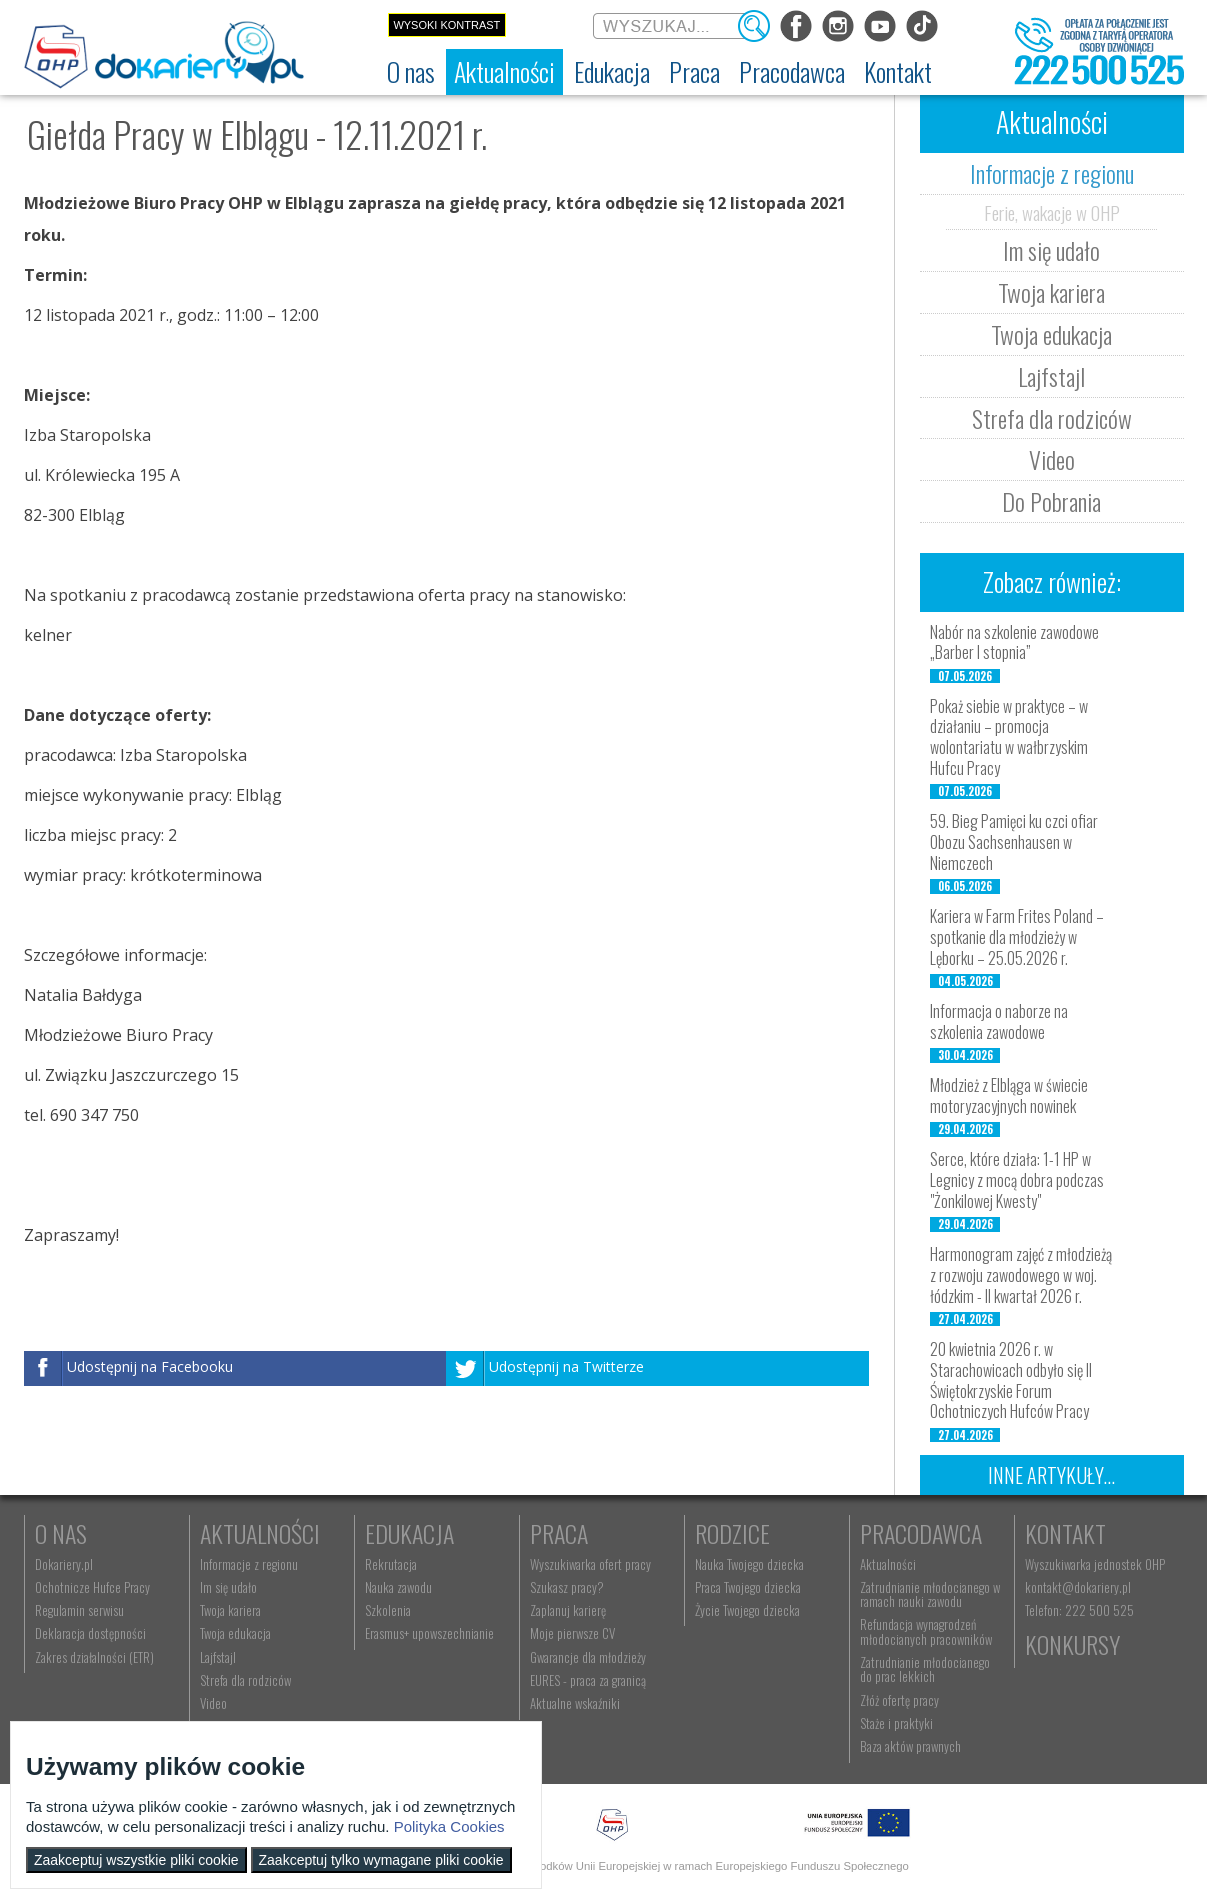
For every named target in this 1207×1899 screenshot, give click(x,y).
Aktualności (260, 1533)
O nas (61, 1533)
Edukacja (409, 1533)
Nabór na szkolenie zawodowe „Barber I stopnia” (1014, 642)
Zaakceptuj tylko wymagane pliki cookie (381, 1860)
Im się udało (1051, 250)
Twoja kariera (1051, 292)
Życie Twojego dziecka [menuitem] (747, 1610)
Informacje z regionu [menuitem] (249, 1564)
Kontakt (1065, 1533)
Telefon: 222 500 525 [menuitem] (1079, 1610)
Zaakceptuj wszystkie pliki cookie (136, 1860)
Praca (559, 1533)
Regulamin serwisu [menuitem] (79, 1610)
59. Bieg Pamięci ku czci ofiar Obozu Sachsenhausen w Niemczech (1014, 842)
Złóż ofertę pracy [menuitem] (899, 1700)
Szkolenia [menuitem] (388, 1610)
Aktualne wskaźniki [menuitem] (575, 1703)
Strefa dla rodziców (1052, 418)
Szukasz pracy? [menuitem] (567, 1587)
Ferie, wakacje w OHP (1052, 212)
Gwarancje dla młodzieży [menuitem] (588, 1657)
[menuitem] (411, 72)
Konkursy (1072, 1644)
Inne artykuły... (1051, 1475)
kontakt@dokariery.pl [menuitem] (1078, 1587)
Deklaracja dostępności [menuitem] (90, 1633)
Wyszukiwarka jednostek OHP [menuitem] (1095, 1564)
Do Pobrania (1051, 501)
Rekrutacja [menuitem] (391, 1564)
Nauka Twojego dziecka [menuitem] (749, 1564)
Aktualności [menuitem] (888, 1564)
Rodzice (732, 1533)
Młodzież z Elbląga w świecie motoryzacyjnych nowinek (1009, 1095)
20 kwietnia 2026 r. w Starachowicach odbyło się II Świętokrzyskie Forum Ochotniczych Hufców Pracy (1011, 1380)
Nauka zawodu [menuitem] (398, 1587)
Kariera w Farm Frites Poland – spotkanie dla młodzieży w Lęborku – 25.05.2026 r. (1017, 937)
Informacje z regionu (1052, 173)
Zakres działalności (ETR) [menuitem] (94, 1657)
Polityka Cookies (449, 1826)
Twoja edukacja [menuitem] (235, 1633)
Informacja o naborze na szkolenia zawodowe (999, 1021)
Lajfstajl (1051, 376)
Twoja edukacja (1051, 334)
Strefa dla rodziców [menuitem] (245, 1680)
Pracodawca (921, 1533)
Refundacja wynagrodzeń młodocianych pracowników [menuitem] (926, 1631)
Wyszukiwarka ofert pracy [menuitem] (590, 1564)
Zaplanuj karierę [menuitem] (568, 1610)
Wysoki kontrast (446, 25)
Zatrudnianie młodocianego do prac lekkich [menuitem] (925, 1669)
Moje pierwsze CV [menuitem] (572, 1633)
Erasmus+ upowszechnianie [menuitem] (429, 1633)
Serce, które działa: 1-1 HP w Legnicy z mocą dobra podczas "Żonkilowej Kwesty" (1017, 1180)
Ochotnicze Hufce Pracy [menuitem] (92, 1587)
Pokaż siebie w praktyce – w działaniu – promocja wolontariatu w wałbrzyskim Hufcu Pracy (1009, 737)
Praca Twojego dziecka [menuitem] (748, 1587)
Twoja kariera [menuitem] (230, 1610)
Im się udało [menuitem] (228, 1587)
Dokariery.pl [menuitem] (64, 1564)
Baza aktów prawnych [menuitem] (910, 1746)
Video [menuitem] (213, 1703)
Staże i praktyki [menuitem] (896, 1723)
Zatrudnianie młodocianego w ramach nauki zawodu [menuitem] (930, 1594)
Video (1052, 459)
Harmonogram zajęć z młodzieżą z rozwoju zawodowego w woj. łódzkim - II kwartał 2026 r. (1021, 1275)
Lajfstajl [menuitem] (218, 1657)
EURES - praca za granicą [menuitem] (588, 1680)
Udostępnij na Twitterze (566, 1366)
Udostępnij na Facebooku (150, 1366)
